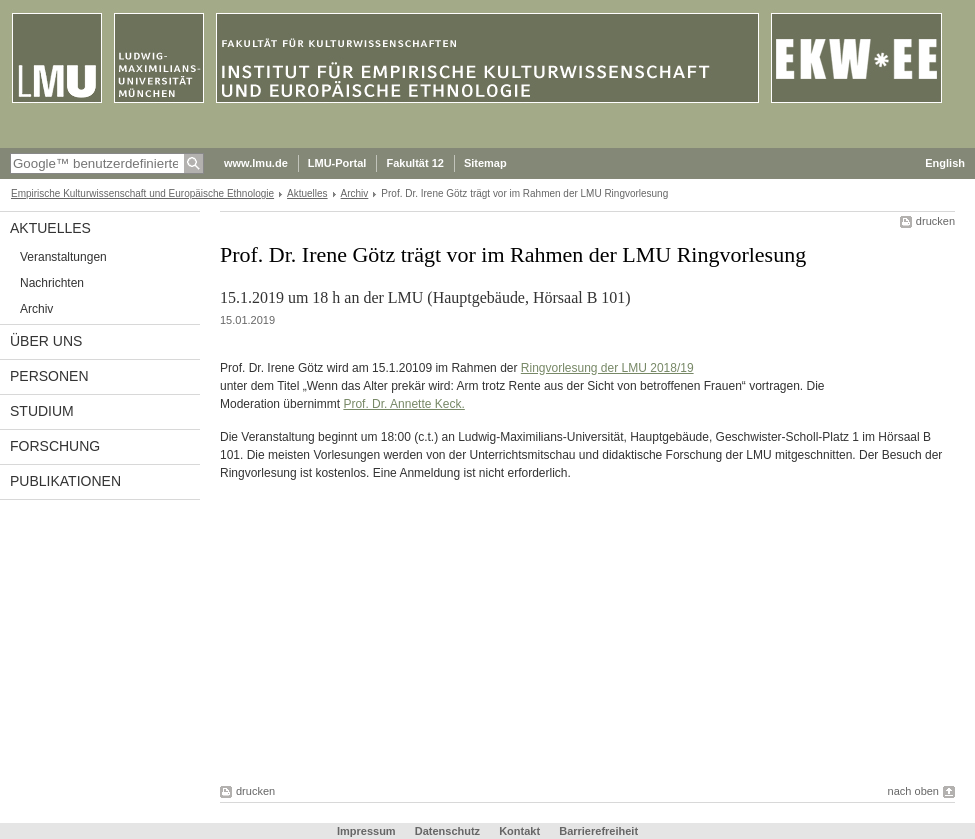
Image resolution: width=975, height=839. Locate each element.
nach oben (913, 791)
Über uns (46, 341)
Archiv (355, 193)
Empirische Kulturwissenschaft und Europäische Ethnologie (142, 193)
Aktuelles (307, 193)
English (945, 163)
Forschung (55, 446)
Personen (49, 376)
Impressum (366, 831)
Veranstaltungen (63, 257)
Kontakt (519, 831)
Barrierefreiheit (598, 831)
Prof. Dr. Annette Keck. (403, 404)
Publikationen (65, 481)
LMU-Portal (337, 163)
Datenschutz (447, 831)
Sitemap (485, 163)
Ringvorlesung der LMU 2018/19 (607, 368)
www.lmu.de (256, 163)
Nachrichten (52, 283)
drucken (935, 221)
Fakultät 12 (414, 163)
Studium (42, 411)
